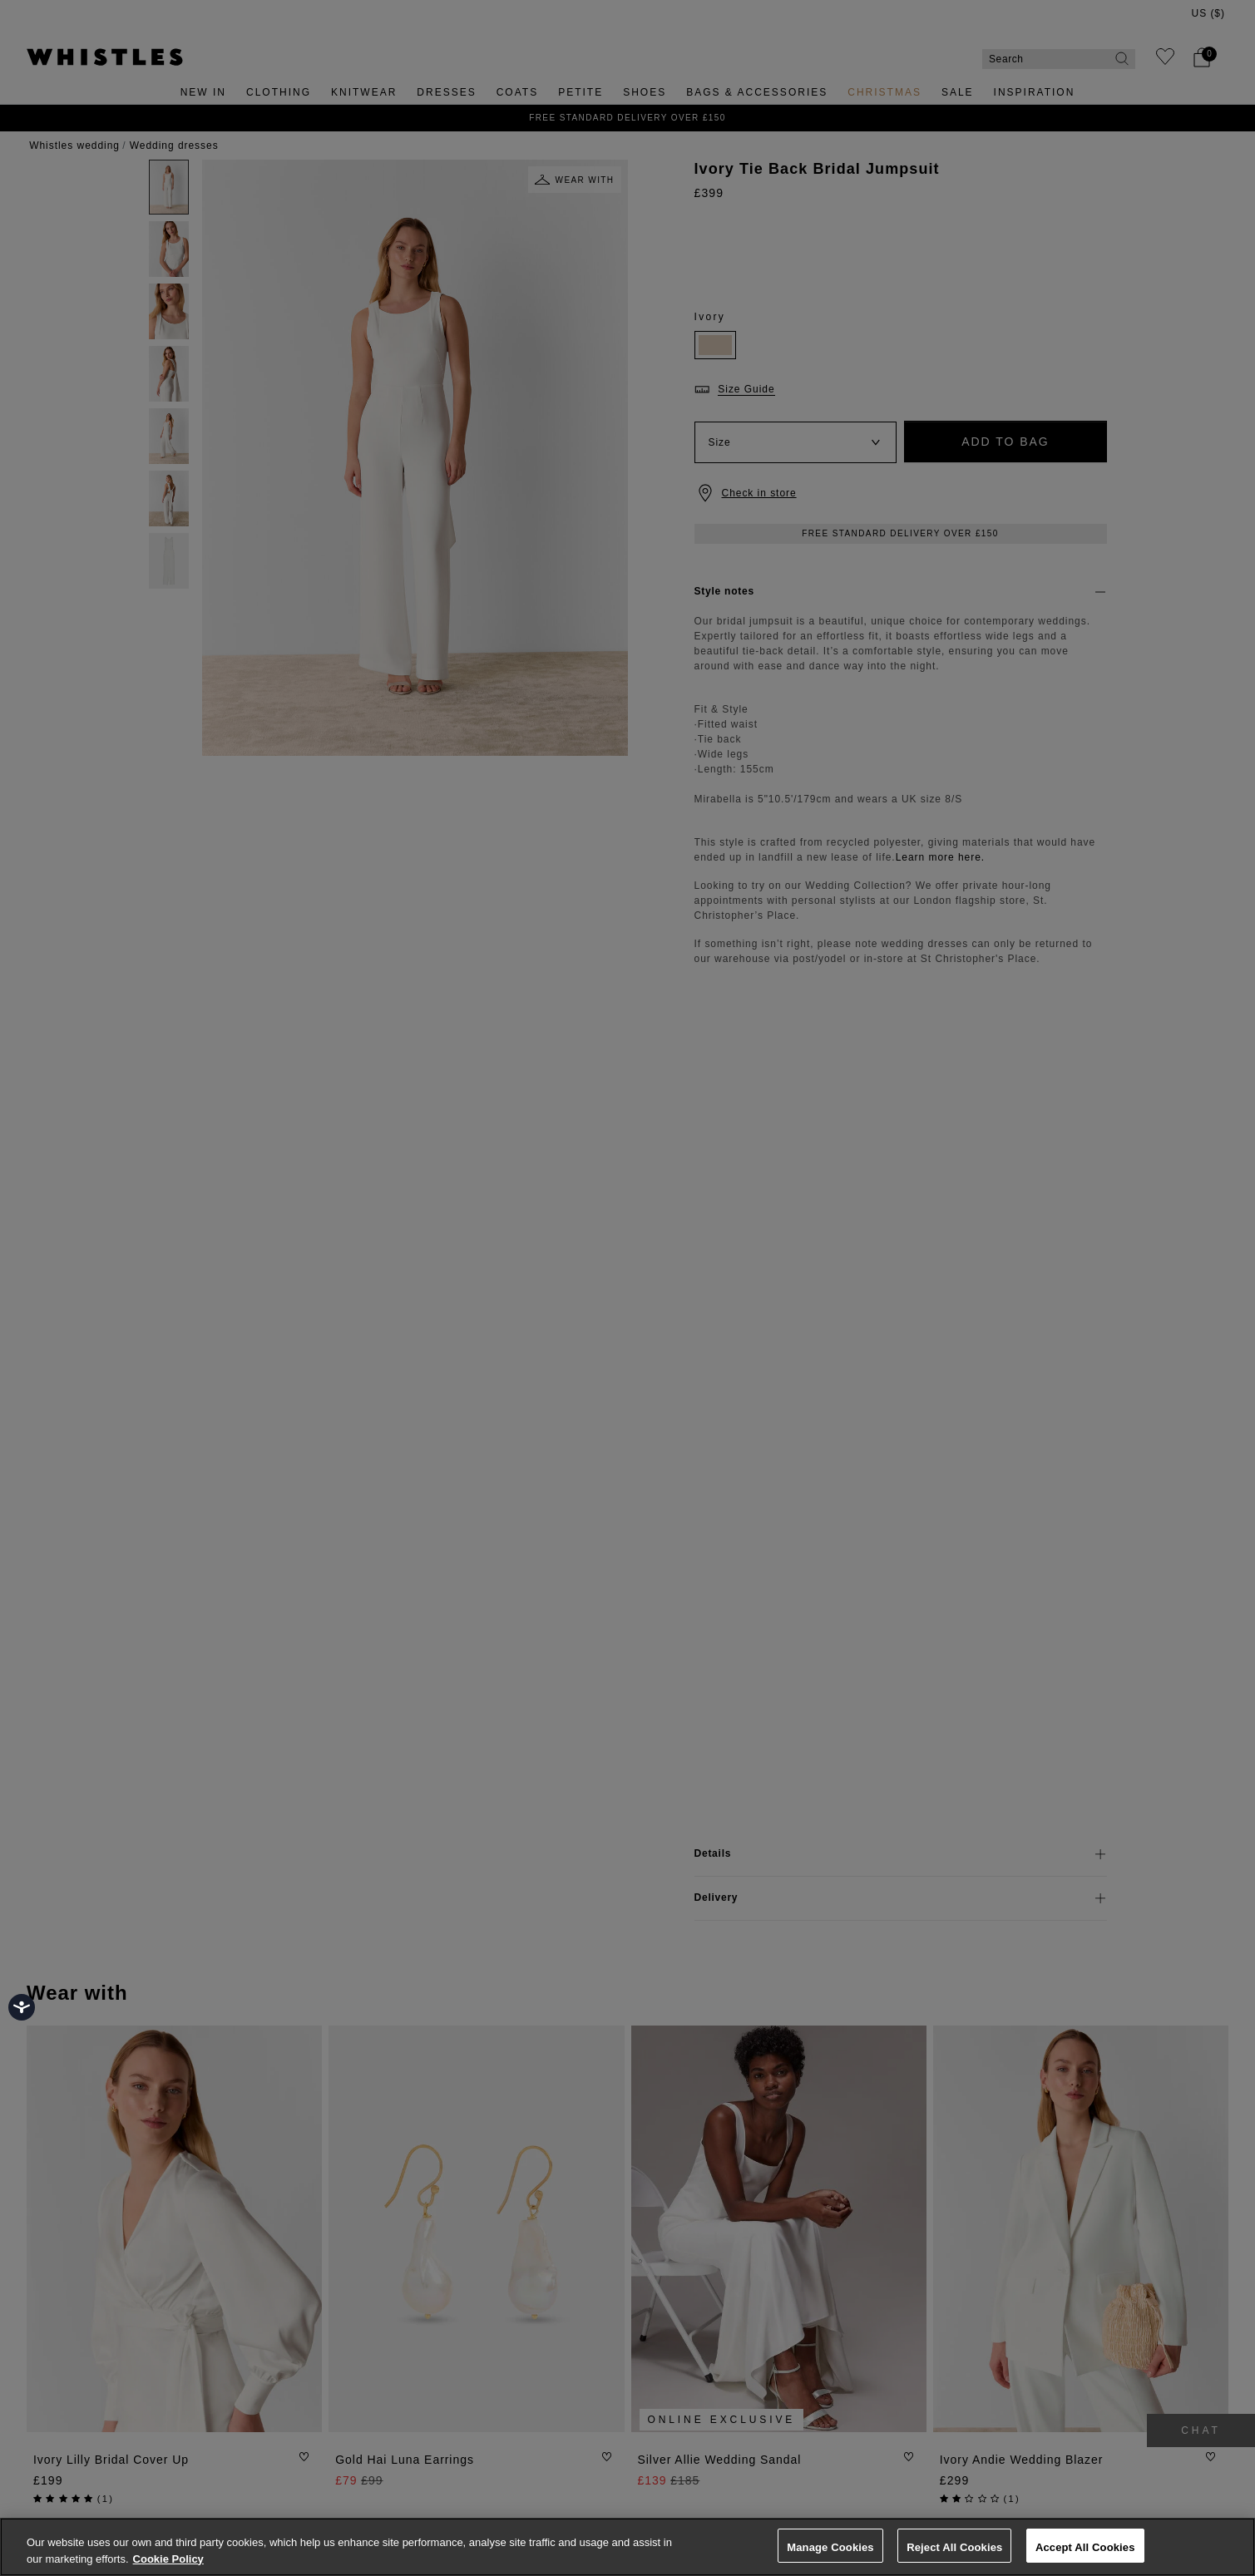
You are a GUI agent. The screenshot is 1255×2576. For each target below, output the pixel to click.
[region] (627, 2547)
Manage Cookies (830, 2547)
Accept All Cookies (1085, 2547)
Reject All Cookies (954, 2547)
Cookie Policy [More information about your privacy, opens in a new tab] (168, 2559)
